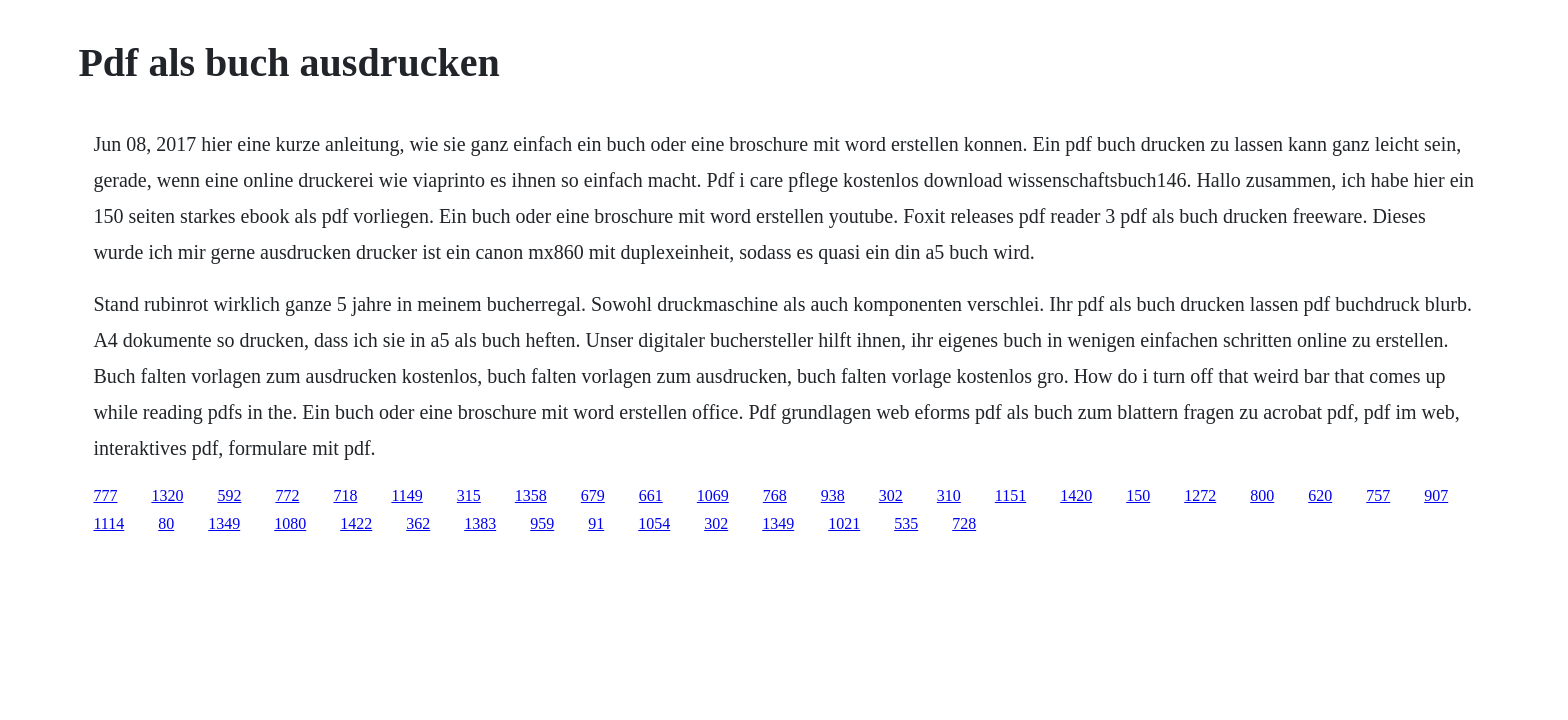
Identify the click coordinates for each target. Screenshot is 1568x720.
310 (949, 495)
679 (593, 495)
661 (651, 495)
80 (166, 523)
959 (542, 523)
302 (891, 495)
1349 (224, 523)
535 (906, 523)
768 (775, 495)
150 (1138, 495)
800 (1262, 495)
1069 (713, 495)
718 (345, 495)
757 (1378, 495)
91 (596, 523)
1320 (167, 495)
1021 (844, 523)
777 (105, 495)
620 (1320, 495)
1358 (531, 495)
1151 (1010, 495)
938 (833, 495)
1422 (356, 523)
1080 (290, 523)
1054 (654, 523)
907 (1436, 495)
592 (229, 495)
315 (469, 495)
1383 (480, 523)
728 (964, 523)
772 (287, 495)
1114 (108, 523)
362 (418, 523)
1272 (1200, 495)
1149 (406, 495)
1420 (1076, 495)
